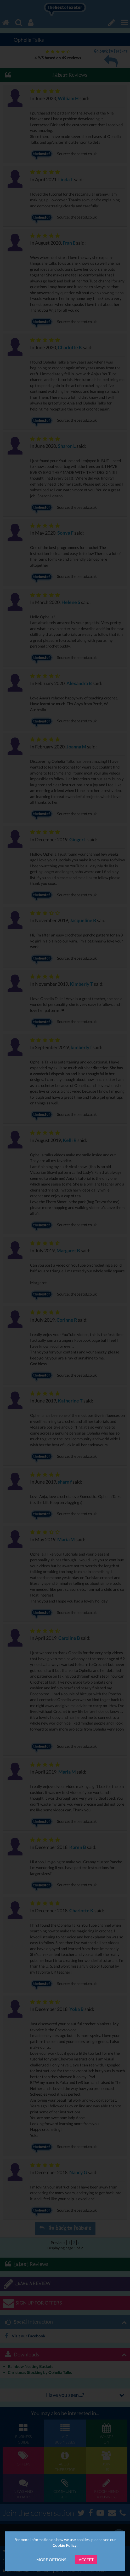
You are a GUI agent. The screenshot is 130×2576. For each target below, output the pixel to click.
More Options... (52, 2559)
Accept (86, 2559)
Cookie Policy (65, 2545)
